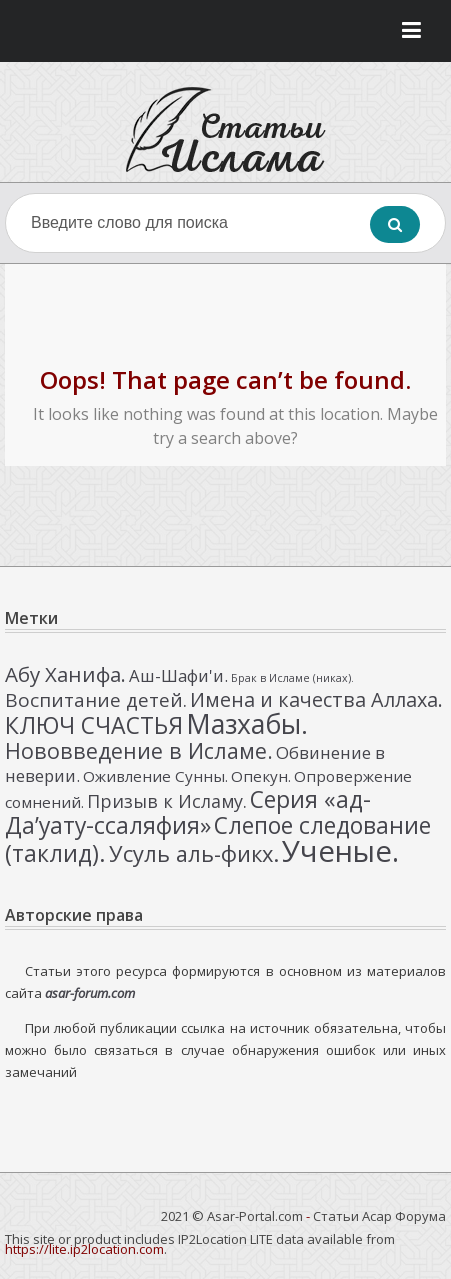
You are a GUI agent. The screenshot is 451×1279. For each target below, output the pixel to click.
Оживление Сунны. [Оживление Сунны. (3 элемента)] (155, 776)
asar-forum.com (90, 993)
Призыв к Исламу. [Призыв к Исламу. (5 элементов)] (167, 801)
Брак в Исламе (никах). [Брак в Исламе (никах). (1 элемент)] (292, 678)
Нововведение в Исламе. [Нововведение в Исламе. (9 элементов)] (139, 750)
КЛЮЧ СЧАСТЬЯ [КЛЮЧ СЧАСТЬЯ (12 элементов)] (94, 725)
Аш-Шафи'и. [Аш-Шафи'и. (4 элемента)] (178, 675)
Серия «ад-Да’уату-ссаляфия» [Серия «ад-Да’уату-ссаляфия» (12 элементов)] (188, 812)
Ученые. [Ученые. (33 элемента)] (340, 851)
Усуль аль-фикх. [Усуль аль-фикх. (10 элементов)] (194, 853)
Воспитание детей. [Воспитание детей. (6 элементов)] (96, 700)
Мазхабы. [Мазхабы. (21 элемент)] (247, 724)
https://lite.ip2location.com (84, 1249)
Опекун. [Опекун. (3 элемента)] (261, 776)
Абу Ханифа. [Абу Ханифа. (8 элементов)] (65, 674)
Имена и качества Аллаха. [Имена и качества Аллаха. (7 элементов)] (316, 699)
